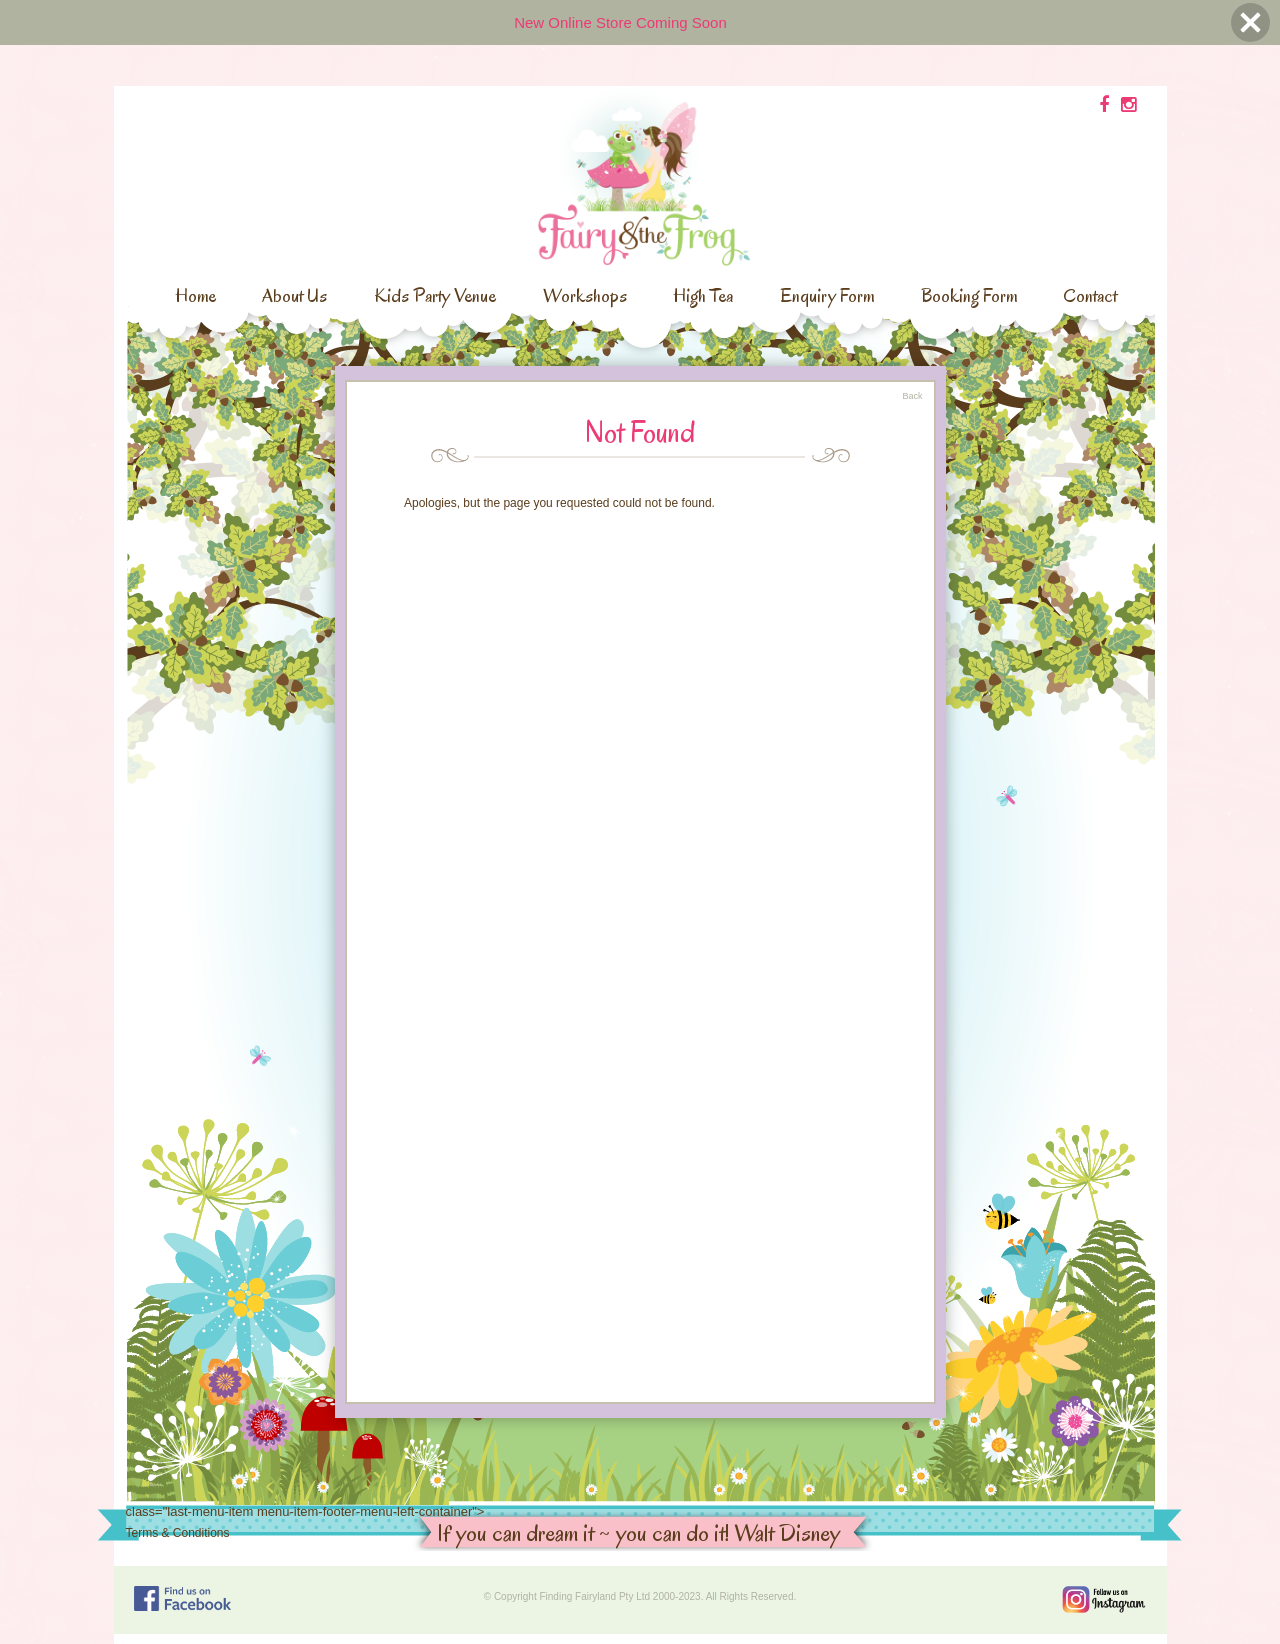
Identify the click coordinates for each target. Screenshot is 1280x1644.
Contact (1090, 296)
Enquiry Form (827, 296)
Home (195, 296)
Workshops (585, 296)
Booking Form (969, 296)
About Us (294, 296)
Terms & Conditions (178, 1533)
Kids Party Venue (435, 296)
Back (912, 396)
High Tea (703, 296)
